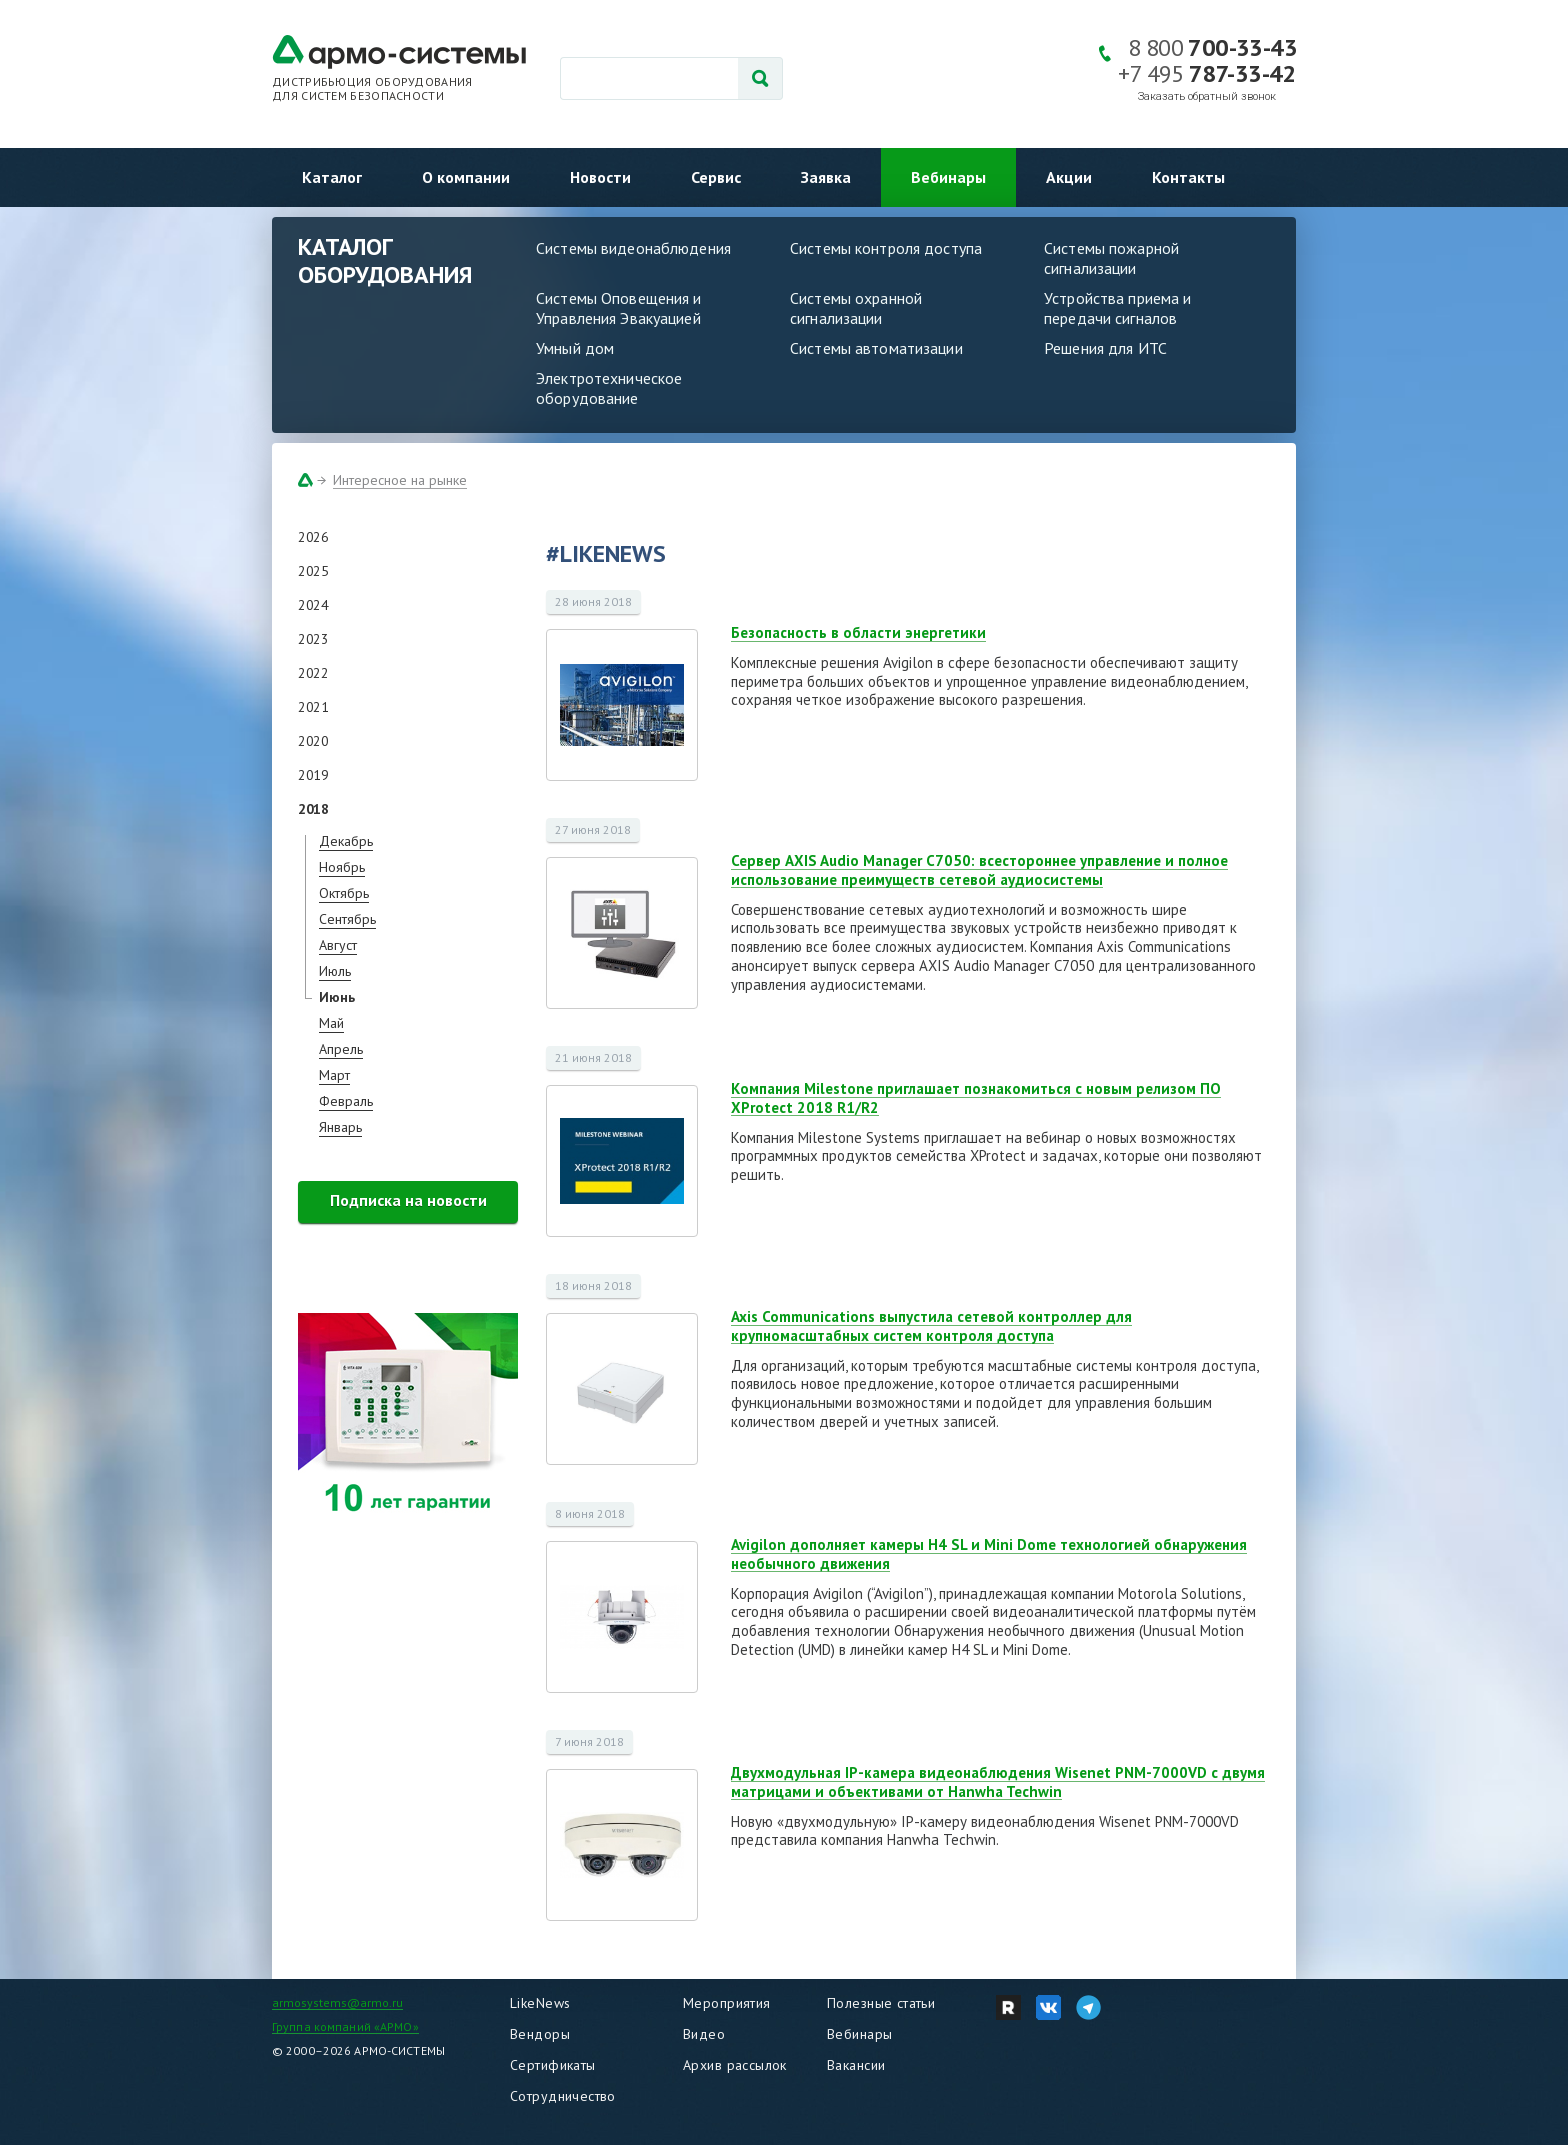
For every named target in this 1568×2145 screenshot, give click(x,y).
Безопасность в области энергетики (858, 632)
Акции (1069, 177)
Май (331, 1023)
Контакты (1188, 177)
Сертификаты (553, 2065)
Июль (335, 971)
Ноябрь (342, 867)
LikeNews (540, 2003)
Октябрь (344, 893)
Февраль (346, 1101)
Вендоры (540, 2034)
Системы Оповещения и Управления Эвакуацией (619, 308)
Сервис (716, 177)
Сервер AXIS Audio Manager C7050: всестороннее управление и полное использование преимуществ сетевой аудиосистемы (979, 870)
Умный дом (575, 348)
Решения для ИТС (1105, 348)
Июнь (337, 997)
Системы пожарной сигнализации (1111, 258)
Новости (600, 177)
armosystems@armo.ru (337, 2002)
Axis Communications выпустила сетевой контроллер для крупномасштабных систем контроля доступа (931, 1326)
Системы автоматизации (876, 348)
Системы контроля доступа (886, 248)
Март (334, 1075)
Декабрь (346, 841)
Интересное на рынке (400, 480)
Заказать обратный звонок (1207, 96)
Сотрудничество (563, 2096)
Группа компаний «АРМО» (345, 2026)
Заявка (826, 177)
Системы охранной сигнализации (856, 308)
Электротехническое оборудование (609, 388)
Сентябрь (347, 919)
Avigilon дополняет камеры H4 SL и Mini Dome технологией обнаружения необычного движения (989, 1554)
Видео (704, 2034)
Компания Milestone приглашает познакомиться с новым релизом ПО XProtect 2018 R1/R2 (976, 1098)
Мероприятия (727, 2003)
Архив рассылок (735, 2065)
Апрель (341, 1049)
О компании (466, 177)
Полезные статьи (881, 2003)
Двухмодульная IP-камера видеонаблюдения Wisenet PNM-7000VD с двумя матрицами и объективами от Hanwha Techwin (998, 1782)
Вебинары (948, 177)
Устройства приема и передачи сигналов (1117, 308)
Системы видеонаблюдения (633, 248)
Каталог (332, 177)
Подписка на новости (408, 1200)
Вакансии (856, 2065)
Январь (340, 1127)
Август (338, 945)
